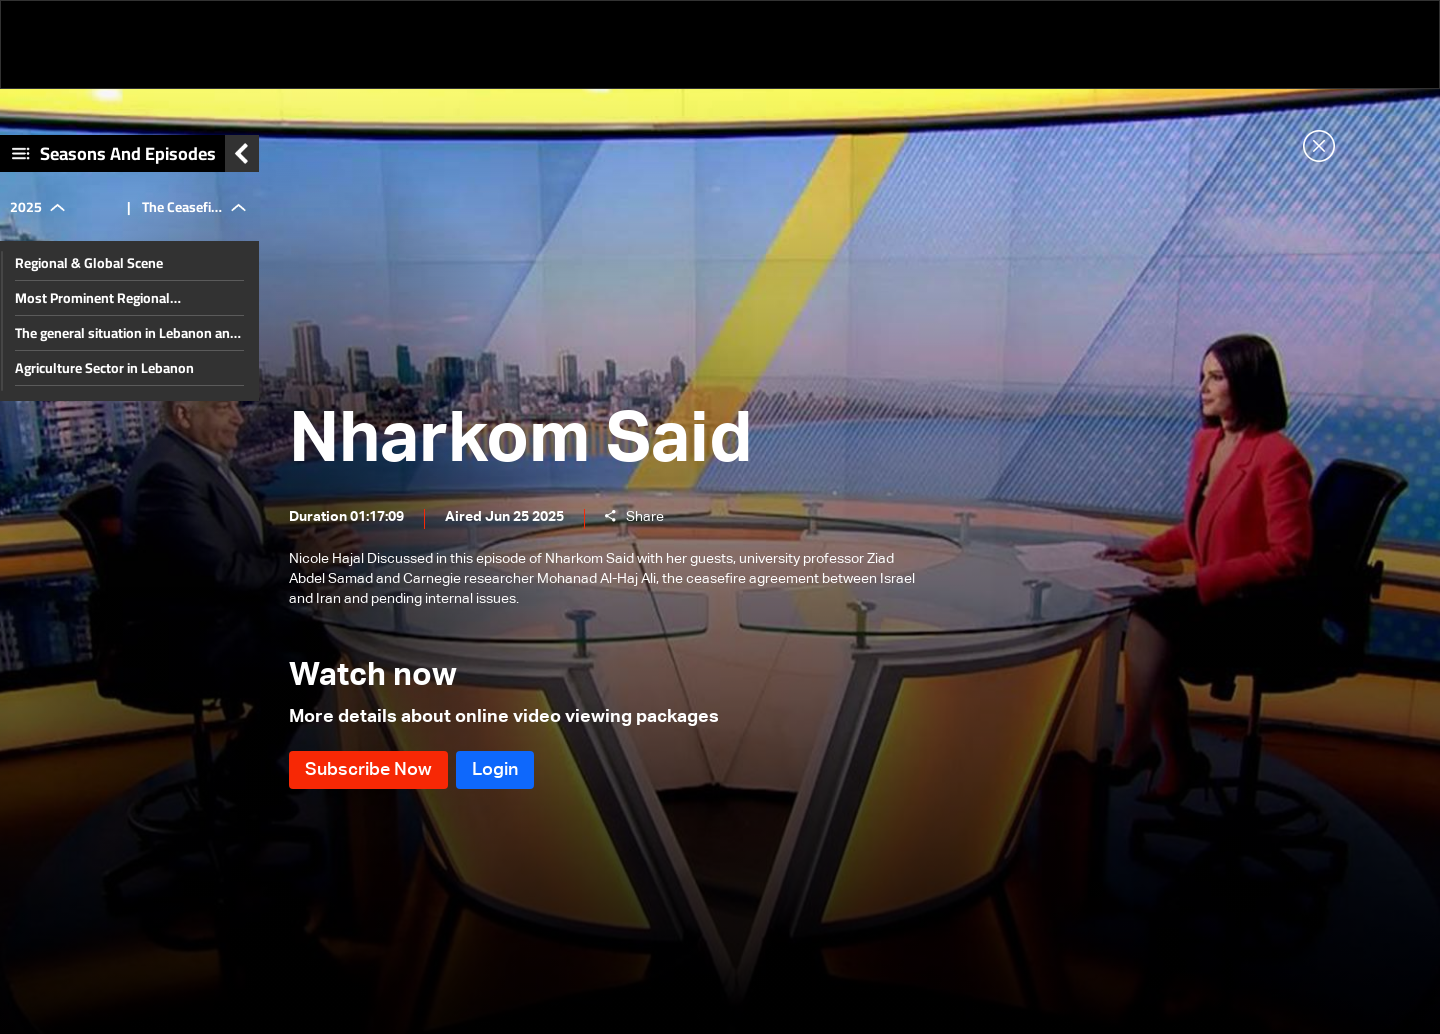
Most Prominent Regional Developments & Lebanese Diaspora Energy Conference (125, 298)
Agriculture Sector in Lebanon (104, 368)
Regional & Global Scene (89, 263)
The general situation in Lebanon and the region (126, 333)
